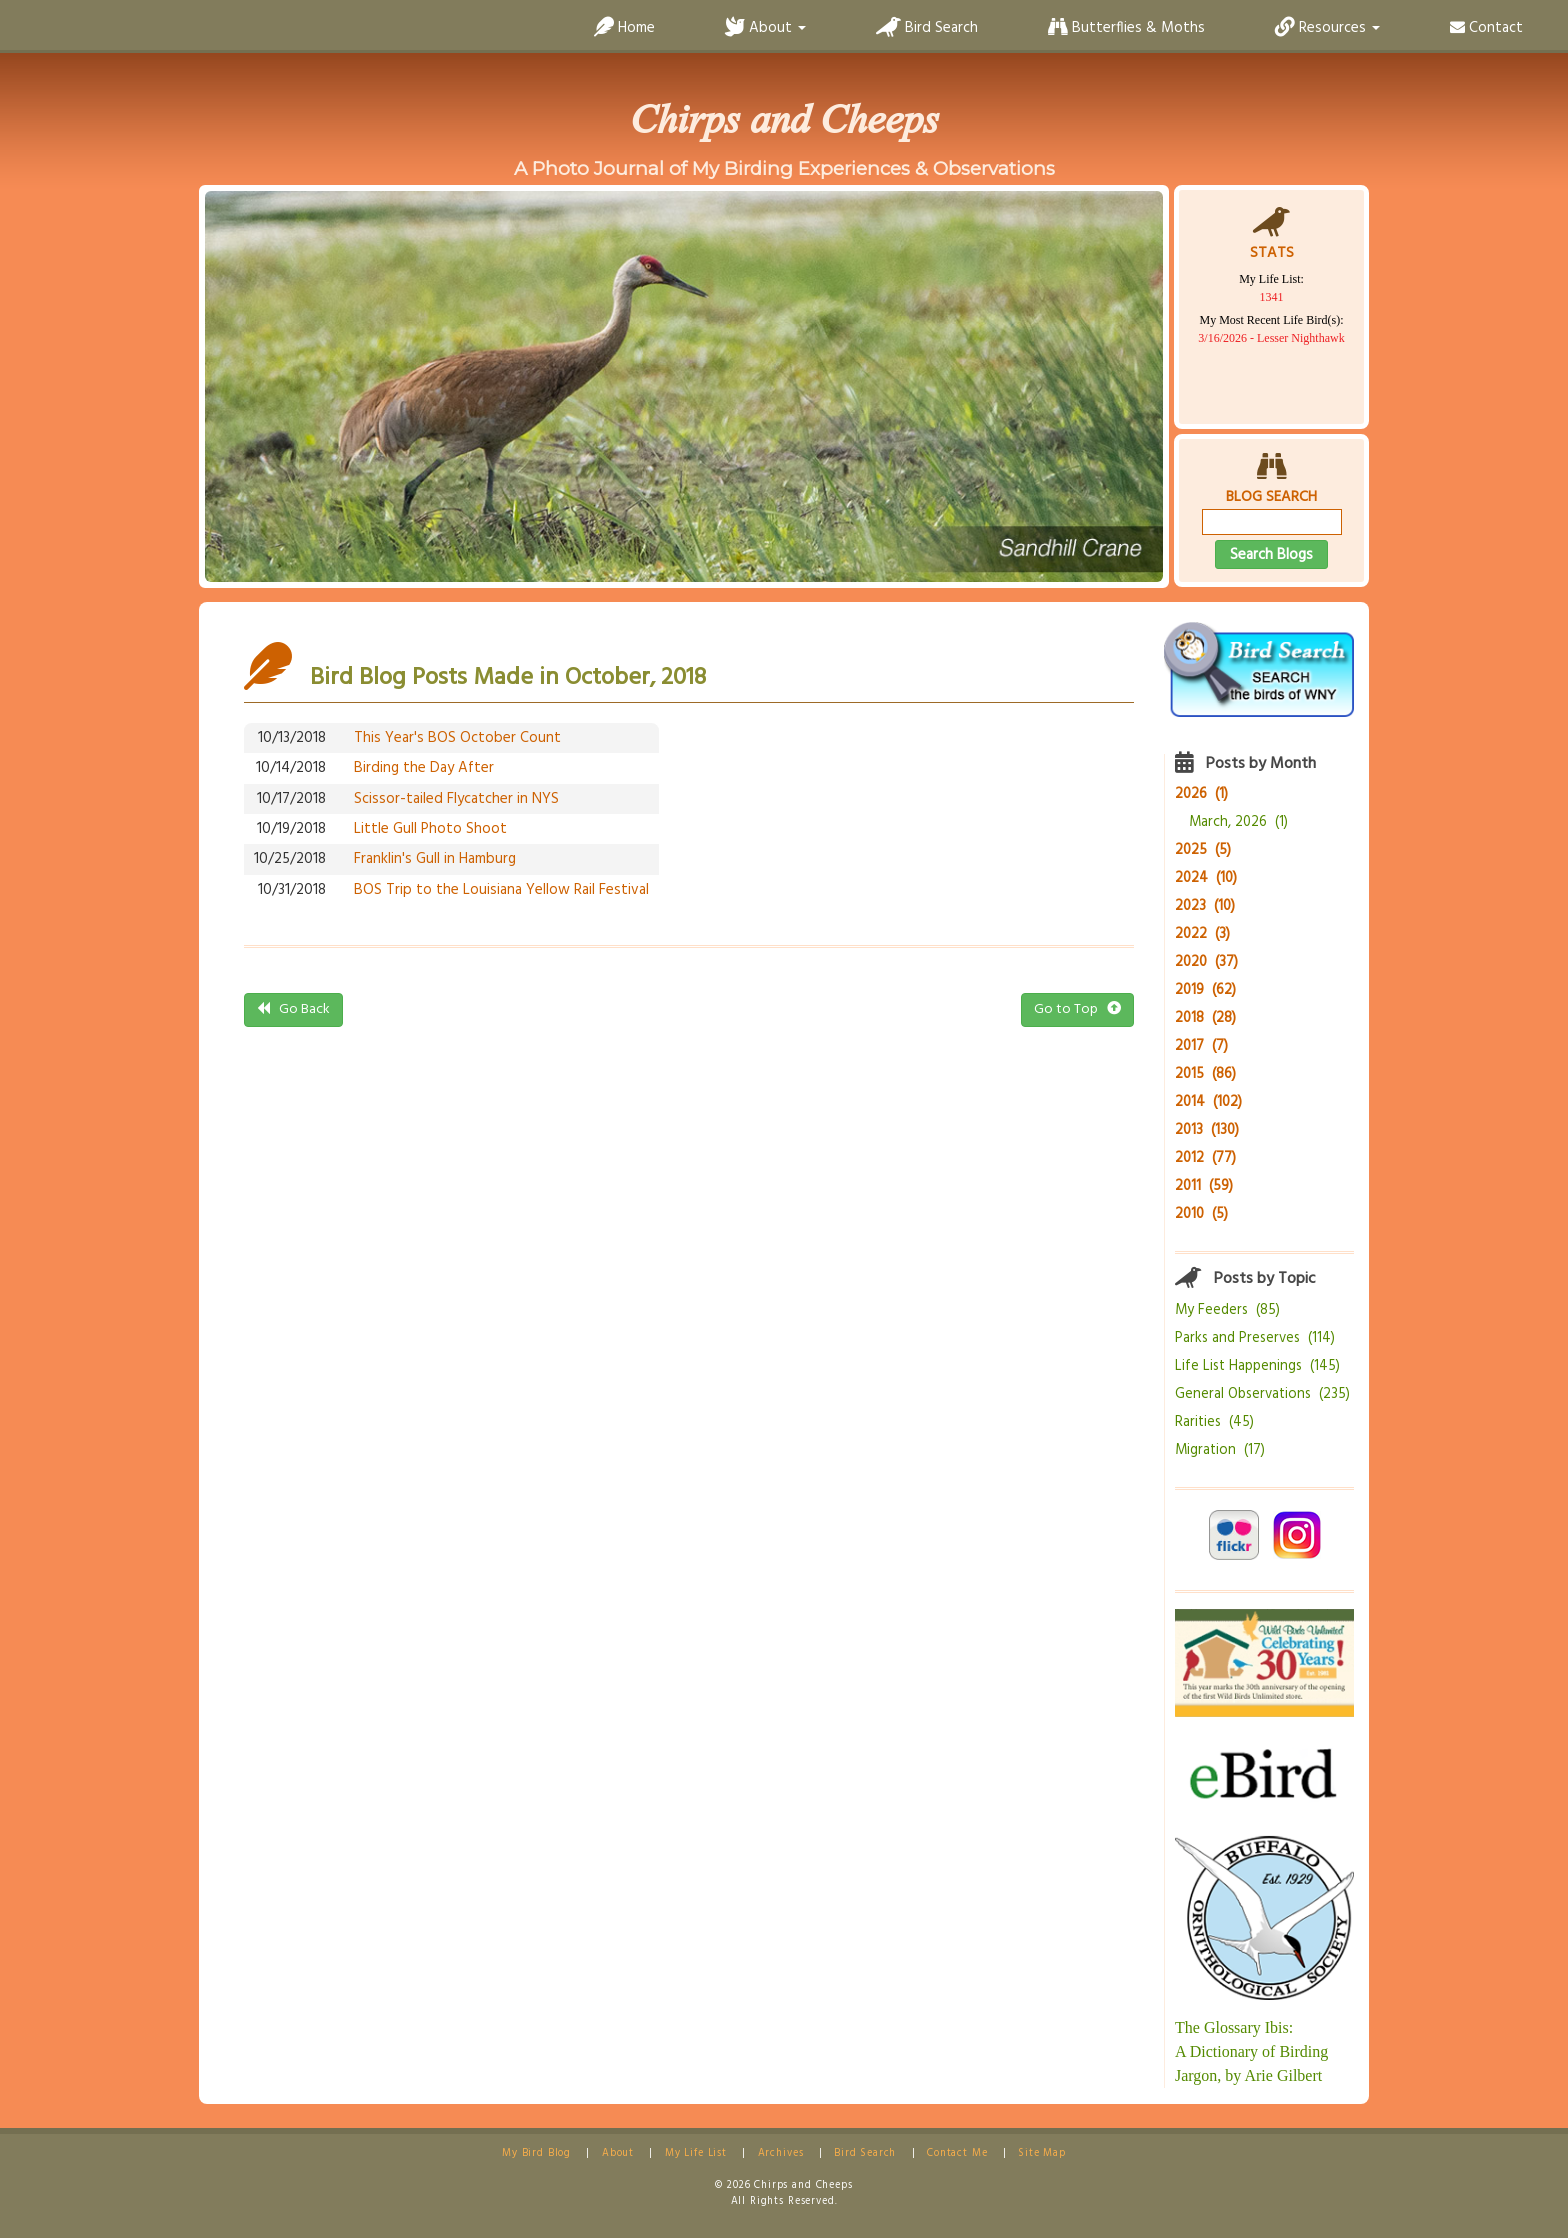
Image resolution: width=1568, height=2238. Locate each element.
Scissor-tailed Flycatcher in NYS (456, 799)
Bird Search (927, 28)
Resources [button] (1327, 28)
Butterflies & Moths (1126, 28)
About (618, 2153)
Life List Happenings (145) (1257, 1366)
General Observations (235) (1262, 1394)
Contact (1486, 28)
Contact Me (957, 2153)
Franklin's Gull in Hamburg (435, 859)
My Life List (696, 2153)
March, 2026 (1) (1238, 822)
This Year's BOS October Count (457, 738)
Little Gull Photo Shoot (430, 829)
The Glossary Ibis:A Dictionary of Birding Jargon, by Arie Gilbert (1251, 2051)
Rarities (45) (1214, 1422)
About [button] (765, 28)
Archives (781, 2153)
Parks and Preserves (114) (1255, 1338)
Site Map (1042, 2153)
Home (624, 28)
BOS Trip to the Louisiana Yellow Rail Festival (501, 890)
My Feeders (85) (1227, 1310)
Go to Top (1077, 1009)
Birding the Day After (424, 768)
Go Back (293, 1009)
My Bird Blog (536, 2153)
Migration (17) (1220, 1450)
